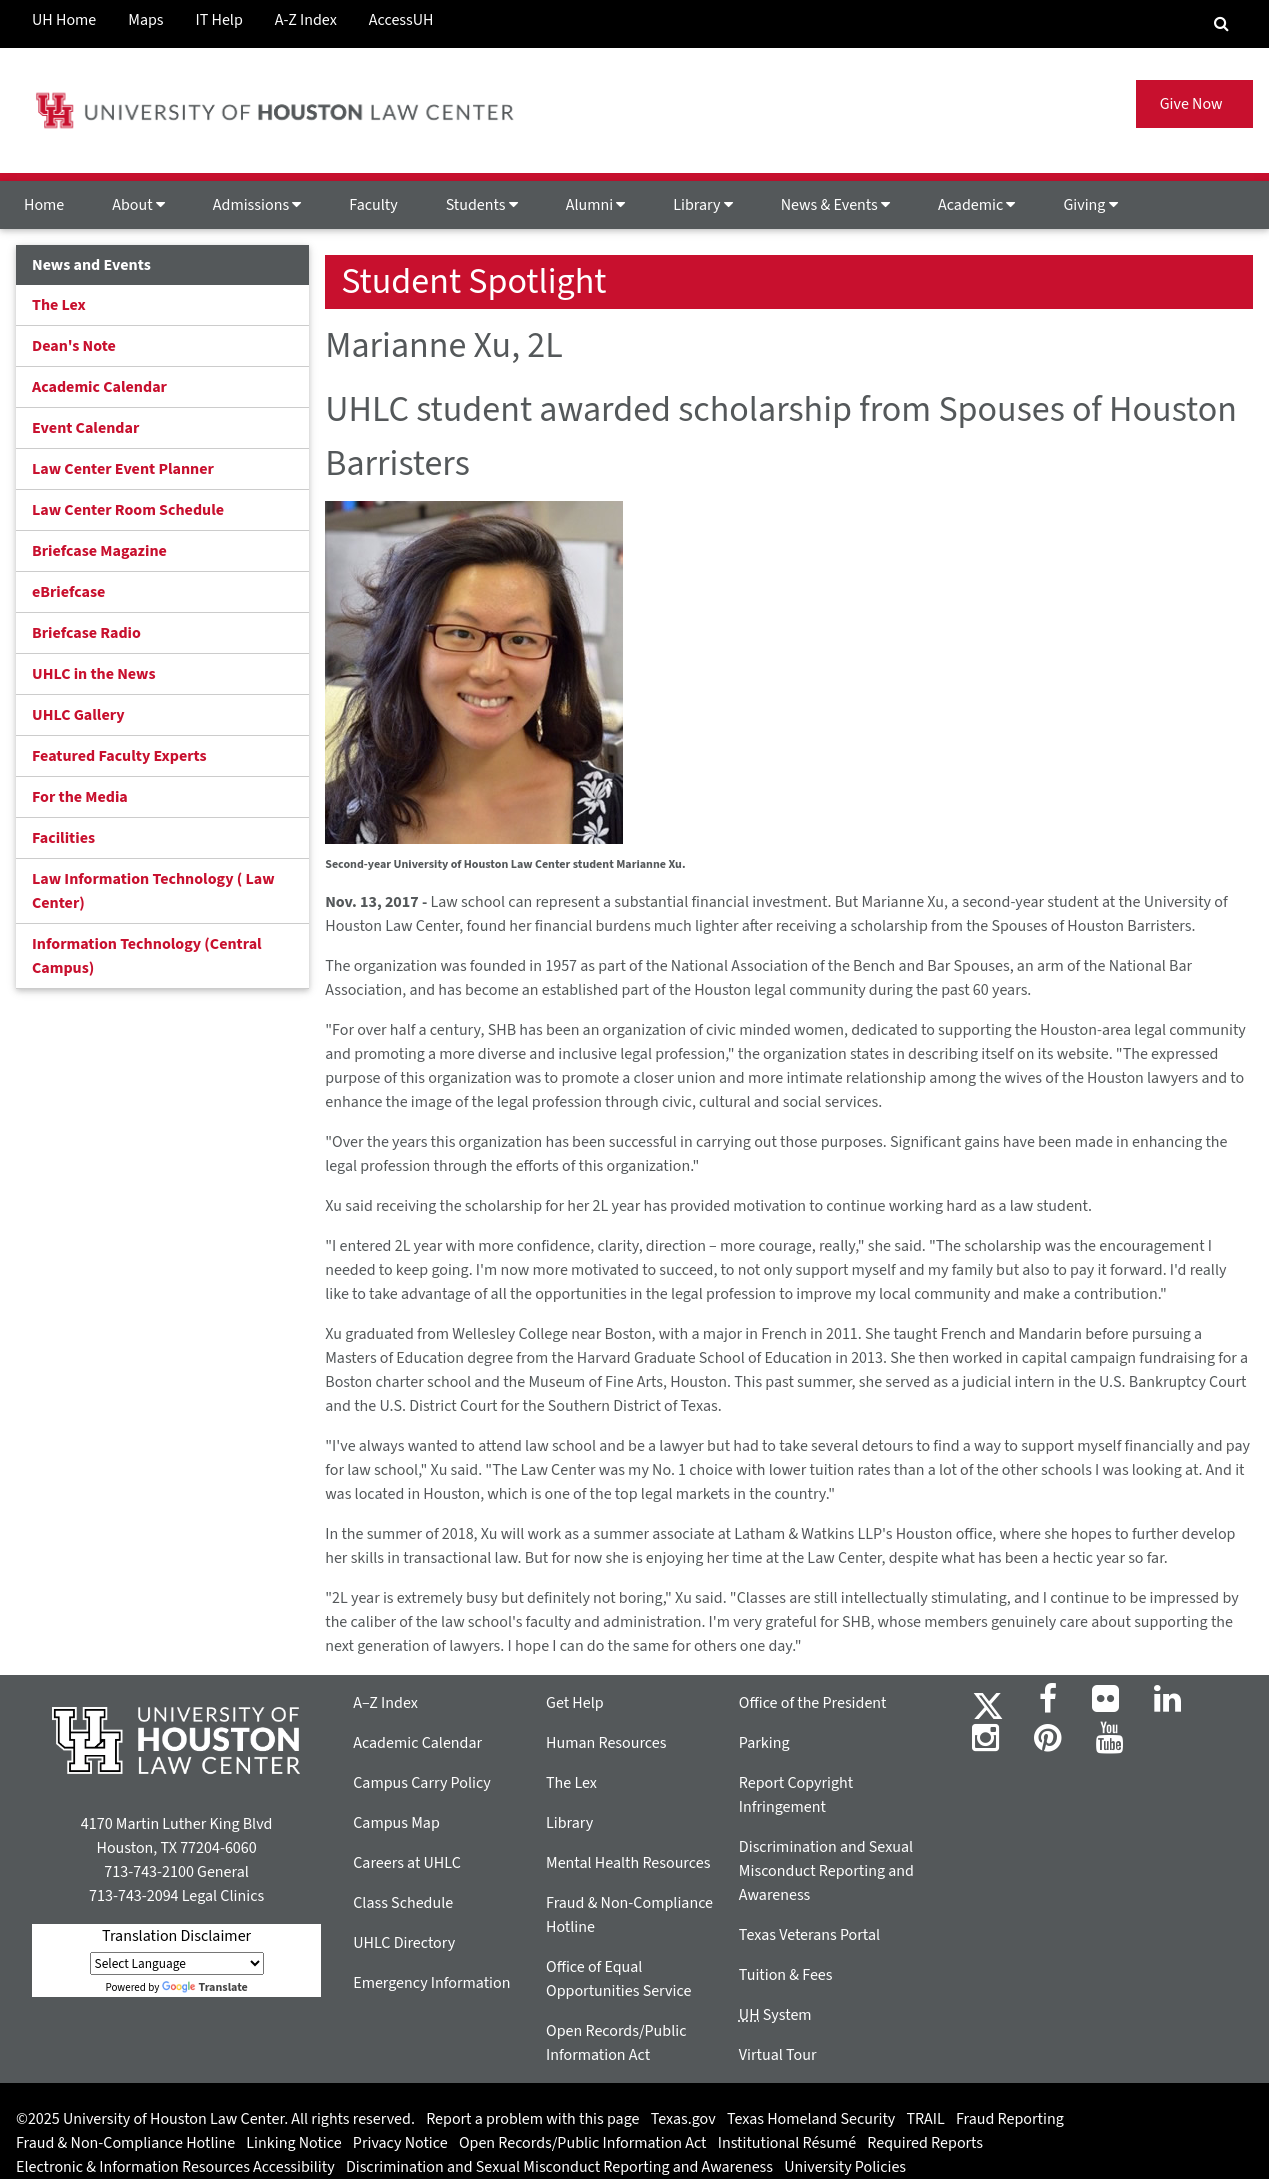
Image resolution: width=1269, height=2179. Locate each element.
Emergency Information (431, 1983)
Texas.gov (683, 2119)
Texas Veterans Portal (809, 1935)
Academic (976, 205)
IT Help (219, 20)
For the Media (80, 797)
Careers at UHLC (407, 1863)
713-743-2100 (148, 1872)
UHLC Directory (404, 1943)
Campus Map (396, 1823)
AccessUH (401, 20)
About (138, 205)
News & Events (835, 205)
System (775, 2015)
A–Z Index (385, 1703)
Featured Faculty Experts (119, 756)
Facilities (63, 838)
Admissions (257, 205)
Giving (1090, 205)
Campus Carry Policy (422, 1783)
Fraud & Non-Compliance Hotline (125, 2143)
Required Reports (925, 2143)
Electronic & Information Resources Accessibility (175, 2167)
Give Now (1194, 104)
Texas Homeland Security (811, 2119)
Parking (764, 1743)
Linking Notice (293, 2143)
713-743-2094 (133, 1896)
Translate (205, 1987)
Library (702, 205)
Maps (145, 20)
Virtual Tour (778, 2055)
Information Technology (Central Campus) (147, 956)
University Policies (845, 2167)
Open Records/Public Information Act (583, 2143)
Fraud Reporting (1010, 2119)
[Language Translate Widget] (177, 1963)
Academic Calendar (99, 387)
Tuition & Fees (786, 1975)
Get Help (575, 1703)
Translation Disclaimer (176, 1936)
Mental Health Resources (628, 1863)
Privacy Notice (400, 2143)
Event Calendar (85, 428)
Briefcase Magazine (99, 551)
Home (44, 205)
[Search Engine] (1221, 24)
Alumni (596, 205)
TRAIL (926, 2119)
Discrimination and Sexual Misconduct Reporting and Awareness (826, 1871)
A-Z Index (306, 20)
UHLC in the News (94, 674)
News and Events (91, 265)
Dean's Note (74, 346)
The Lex (59, 305)
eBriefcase (68, 592)
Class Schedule (403, 1903)
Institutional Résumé (787, 2143)
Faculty (373, 205)
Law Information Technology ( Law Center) (153, 891)
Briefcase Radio (86, 633)
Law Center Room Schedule (128, 510)
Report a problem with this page (532, 2119)
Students (482, 205)
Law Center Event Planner (123, 469)
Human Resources (606, 1743)
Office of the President (813, 1703)
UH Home (64, 20)
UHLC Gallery (78, 715)
